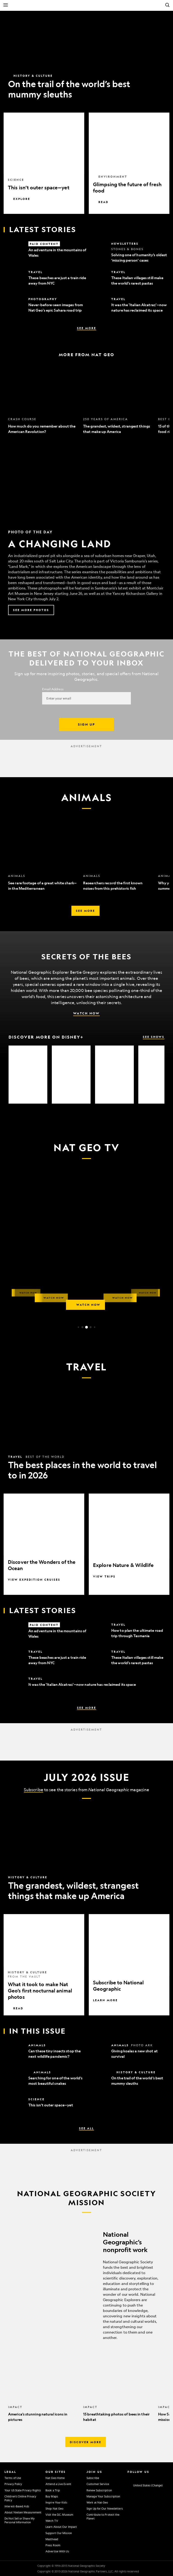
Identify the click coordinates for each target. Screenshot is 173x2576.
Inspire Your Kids (56, 2502)
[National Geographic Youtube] (146, 2477)
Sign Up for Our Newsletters (104, 2508)
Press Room (53, 2545)
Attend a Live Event (58, 2484)
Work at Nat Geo (97, 2502)
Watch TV (52, 2520)
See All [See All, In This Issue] (86, 2128)
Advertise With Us (57, 2551)
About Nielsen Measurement (23, 2512)
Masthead (52, 2539)
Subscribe (33, 1789)
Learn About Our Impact (61, 2526)
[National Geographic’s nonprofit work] (86, 2283)
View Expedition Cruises (34, 1579)
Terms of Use (13, 2478)
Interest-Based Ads (17, 2506)
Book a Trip (53, 2490)
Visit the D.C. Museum (59, 2514)
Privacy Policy (13, 2484)
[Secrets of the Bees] (71, 1075)
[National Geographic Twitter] (140, 2477)
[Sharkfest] (28, 1075)
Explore (19, 199)
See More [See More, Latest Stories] (86, 328)
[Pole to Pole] (114, 1075)
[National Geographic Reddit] (165, 2477)
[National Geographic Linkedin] (153, 2477)
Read (101, 202)
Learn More (105, 2000)
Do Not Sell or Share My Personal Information (20, 2520)
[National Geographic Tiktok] (159, 2477)
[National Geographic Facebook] (134, 2477)
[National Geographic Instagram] (128, 2477)
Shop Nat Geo (54, 2508)
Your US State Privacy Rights (23, 2490)
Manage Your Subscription (103, 2496)
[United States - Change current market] (145, 2485)
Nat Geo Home (55, 2478)
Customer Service (97, 2484)
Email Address (52, 689)
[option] (43, 400)
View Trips (104, 1576)
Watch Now (86, 1013)
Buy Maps (52, 2496)
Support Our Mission (59, 2533)
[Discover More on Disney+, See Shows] (86, 1037)
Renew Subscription (99, 2490)
